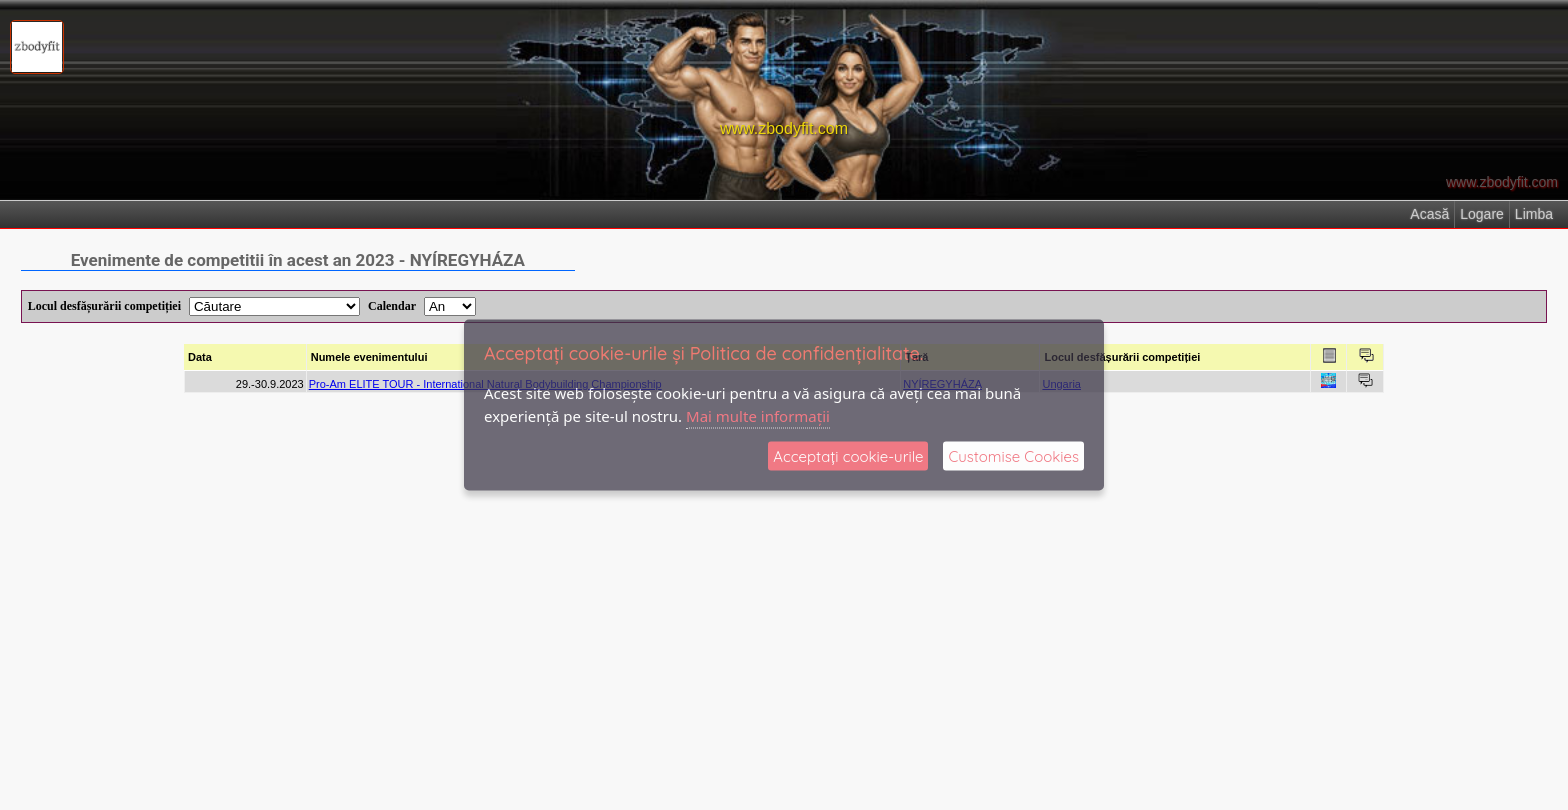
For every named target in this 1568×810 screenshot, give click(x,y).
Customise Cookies (1013, 456)
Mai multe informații (758, 415)
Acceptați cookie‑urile (848, 456)
